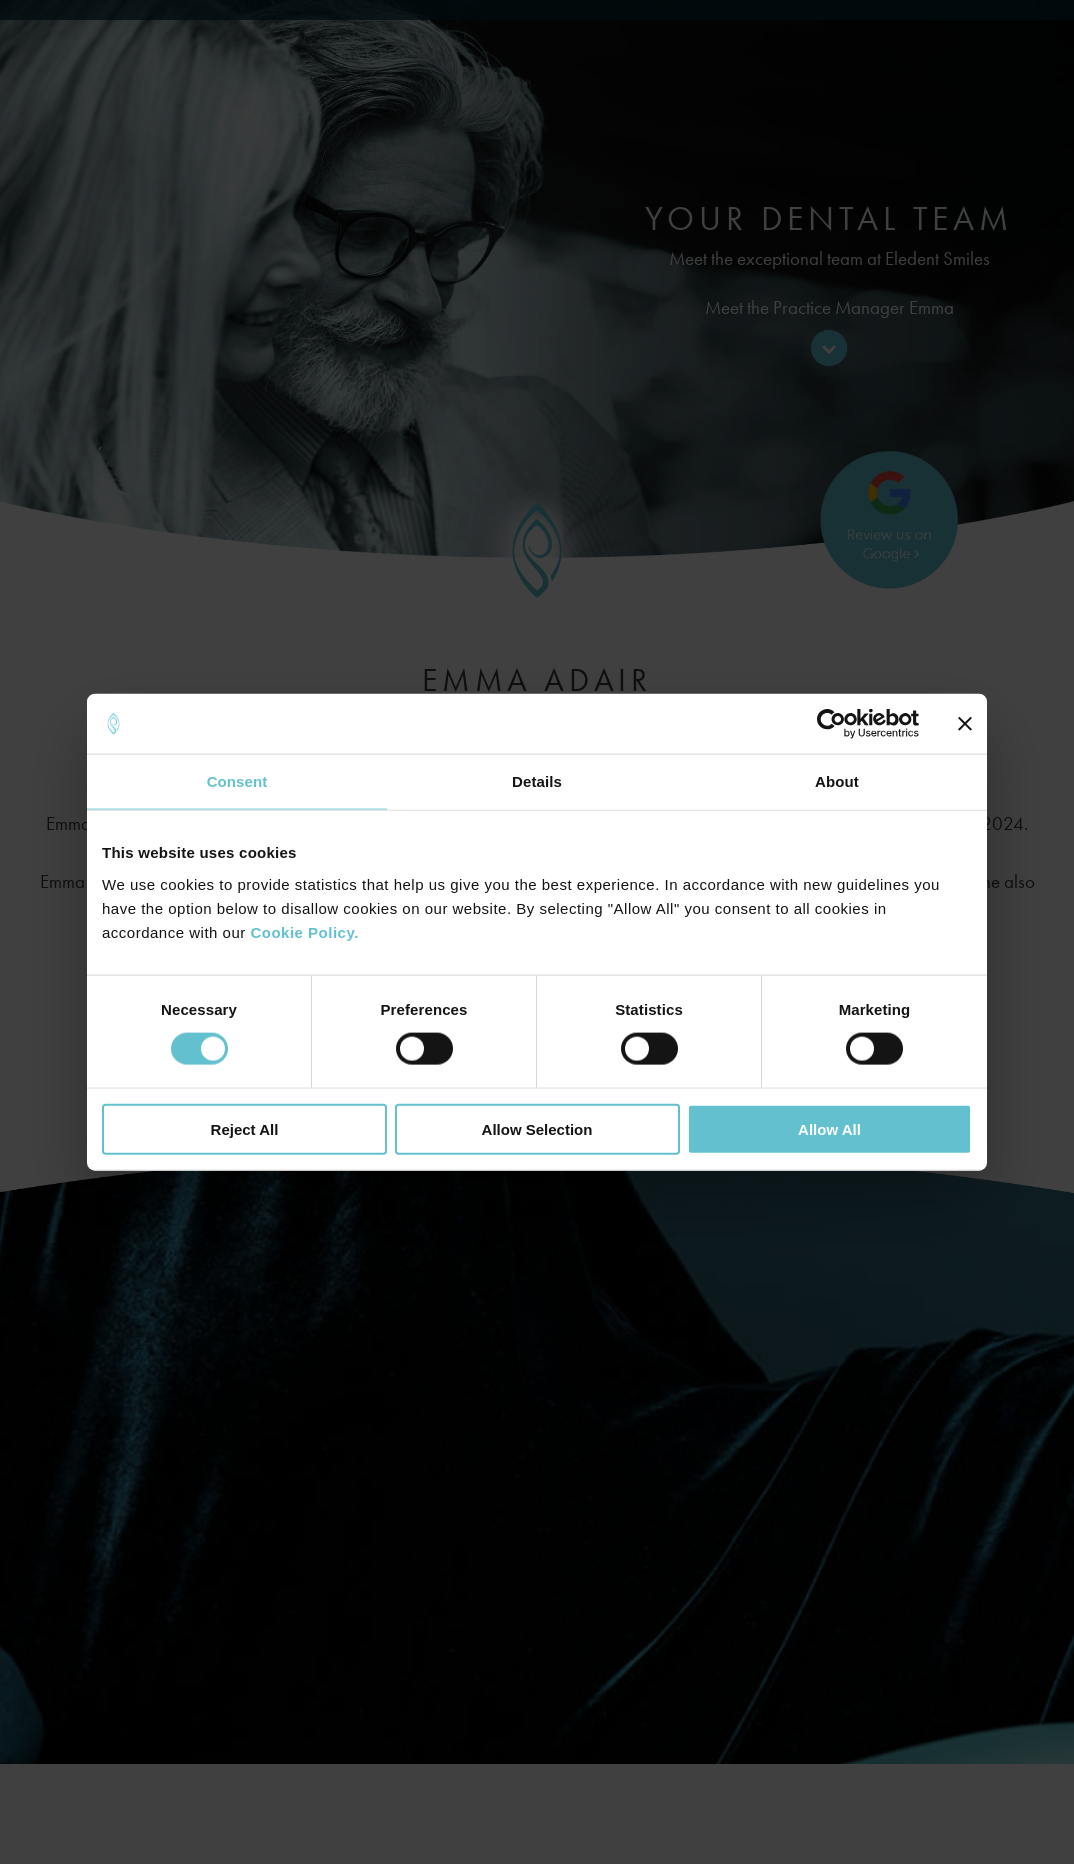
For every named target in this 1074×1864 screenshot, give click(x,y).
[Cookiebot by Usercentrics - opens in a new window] (831, 724)
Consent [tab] (237, 781)
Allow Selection (537, 1128)
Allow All (829, 1128)
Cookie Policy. (304, 931)
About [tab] (837, 781)
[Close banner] (965, 724)
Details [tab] (537, 781)
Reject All (245, 1128)
